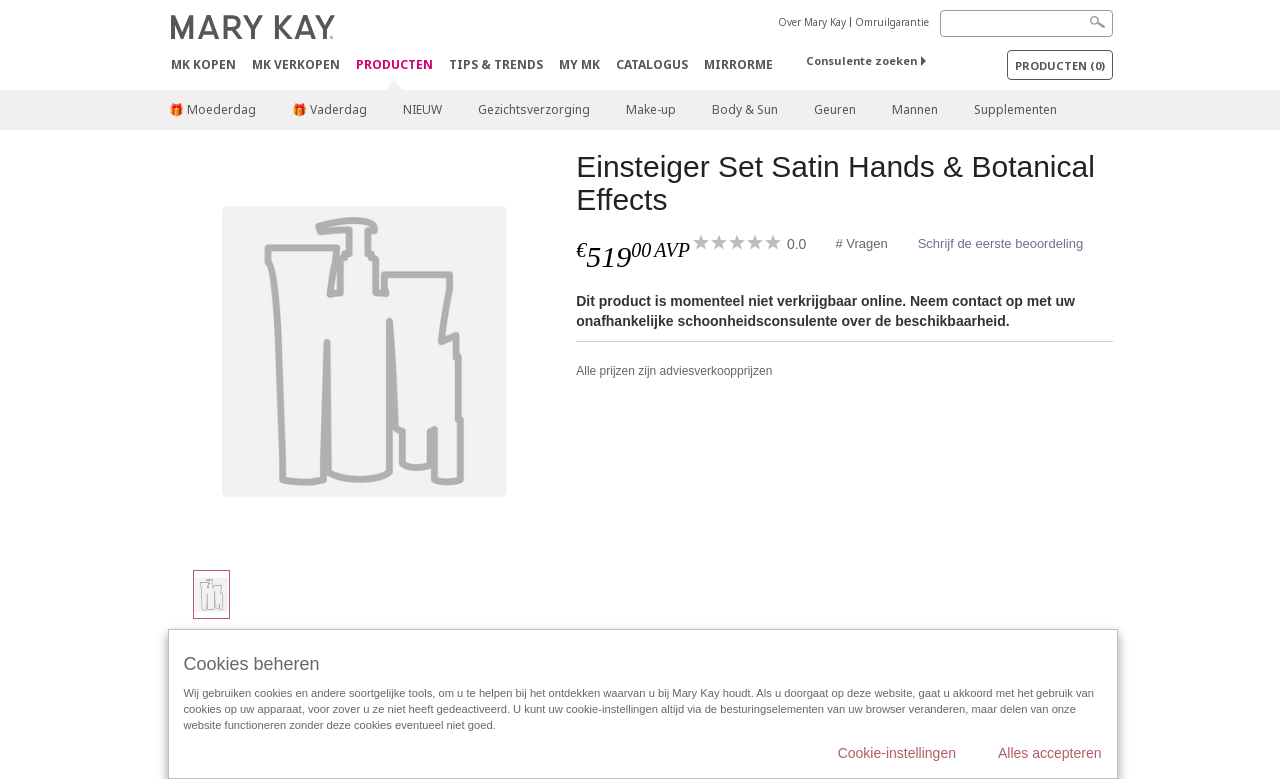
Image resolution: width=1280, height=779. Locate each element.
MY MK (579, 64)
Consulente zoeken (861, 60)
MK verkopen (296, 64)
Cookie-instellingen (897, 753)
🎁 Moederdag (212, 109)
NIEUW (422, 109)
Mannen (915, 109)
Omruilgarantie (892, 22)
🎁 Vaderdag (329, 109)
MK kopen (203, 64)
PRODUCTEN (394, 65)
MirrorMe (738, 64)
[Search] (1026, 23)
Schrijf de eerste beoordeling (1001, 243)
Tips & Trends (496, 64)
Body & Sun (745, 109)
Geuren (835, 109)
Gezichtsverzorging (534, 109)
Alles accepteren (1050, 753)
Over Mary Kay (812, 22)
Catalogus (652, 64)
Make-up (651, 109)
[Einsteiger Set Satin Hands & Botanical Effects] (365, 350)
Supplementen (1015, 109)
